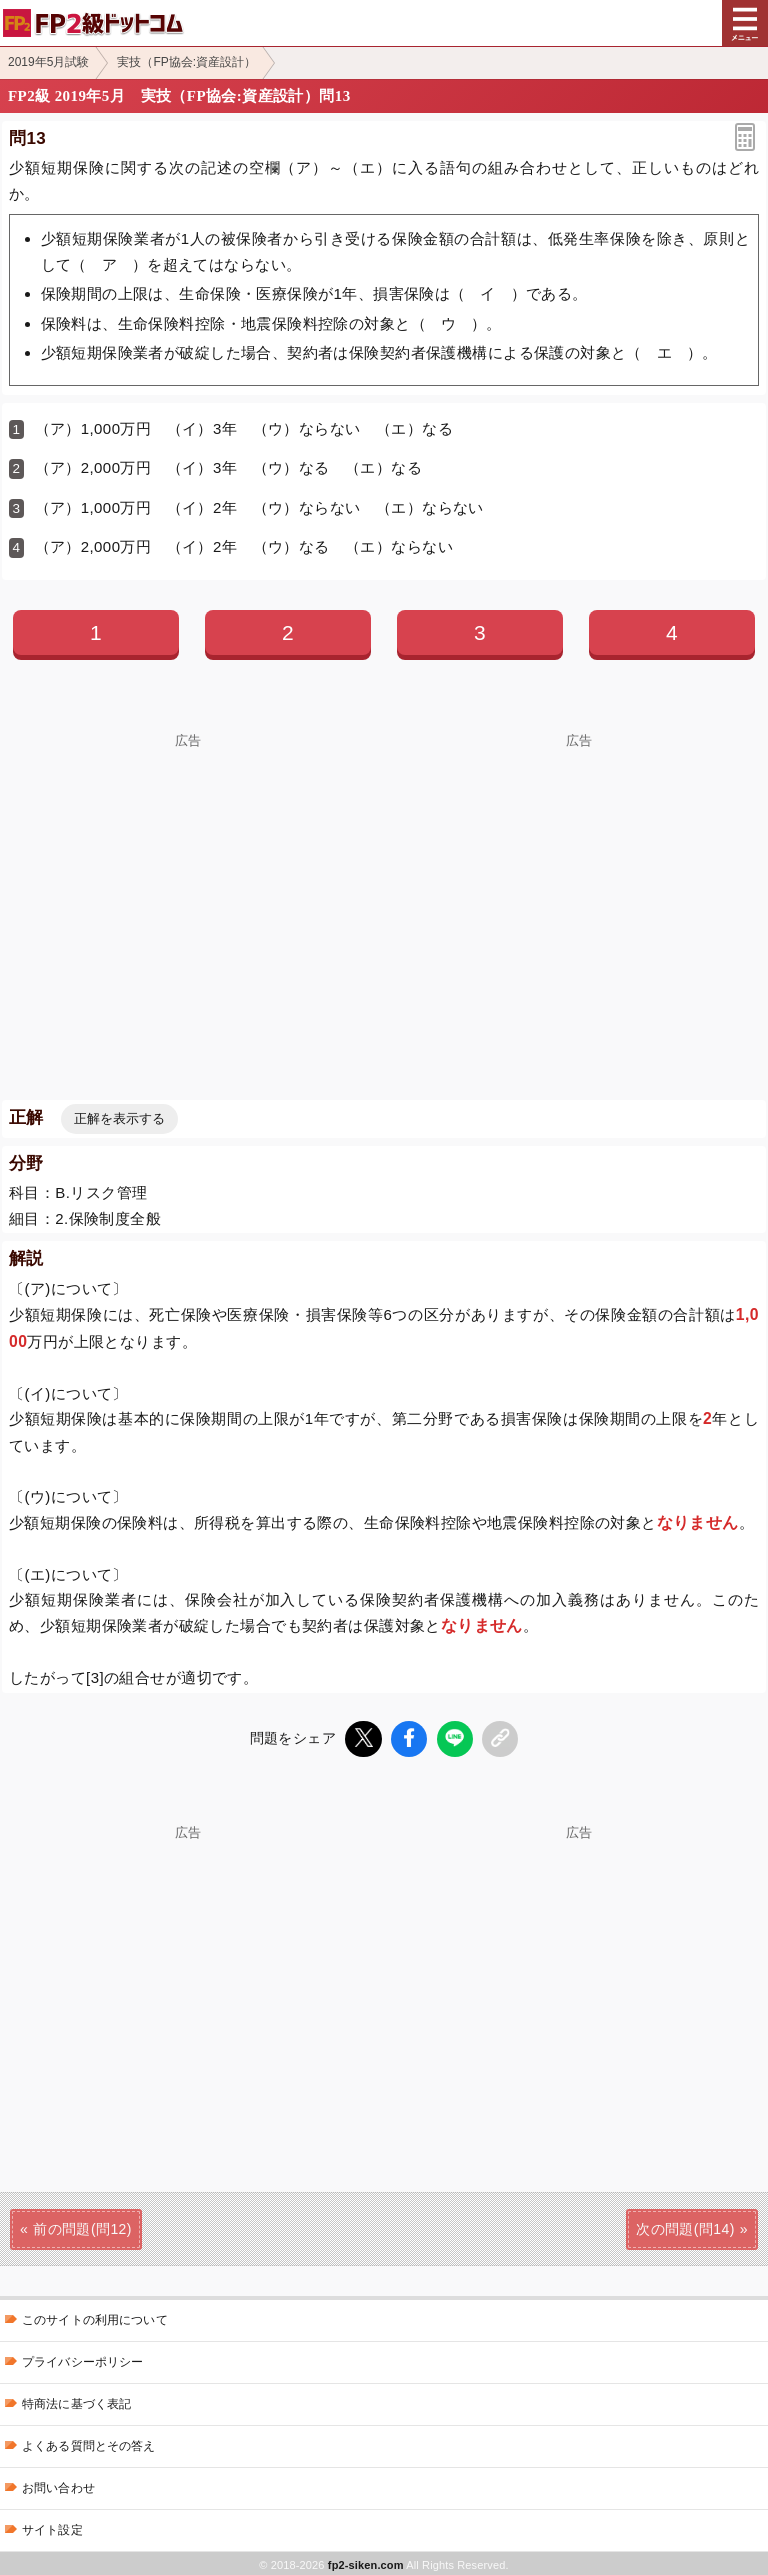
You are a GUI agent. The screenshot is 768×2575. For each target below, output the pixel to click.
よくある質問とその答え (89, 2443)
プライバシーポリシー (82, 2359)
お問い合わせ (58, 2485)
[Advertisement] (188, 888)
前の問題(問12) (82, 2226)
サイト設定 (52, 2527)
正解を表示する (119, 1118)
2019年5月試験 (48, 62)
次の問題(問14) (685, 2226)
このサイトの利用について (95, 2317)
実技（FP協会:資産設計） (186, 62)
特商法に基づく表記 (76, 2401)
